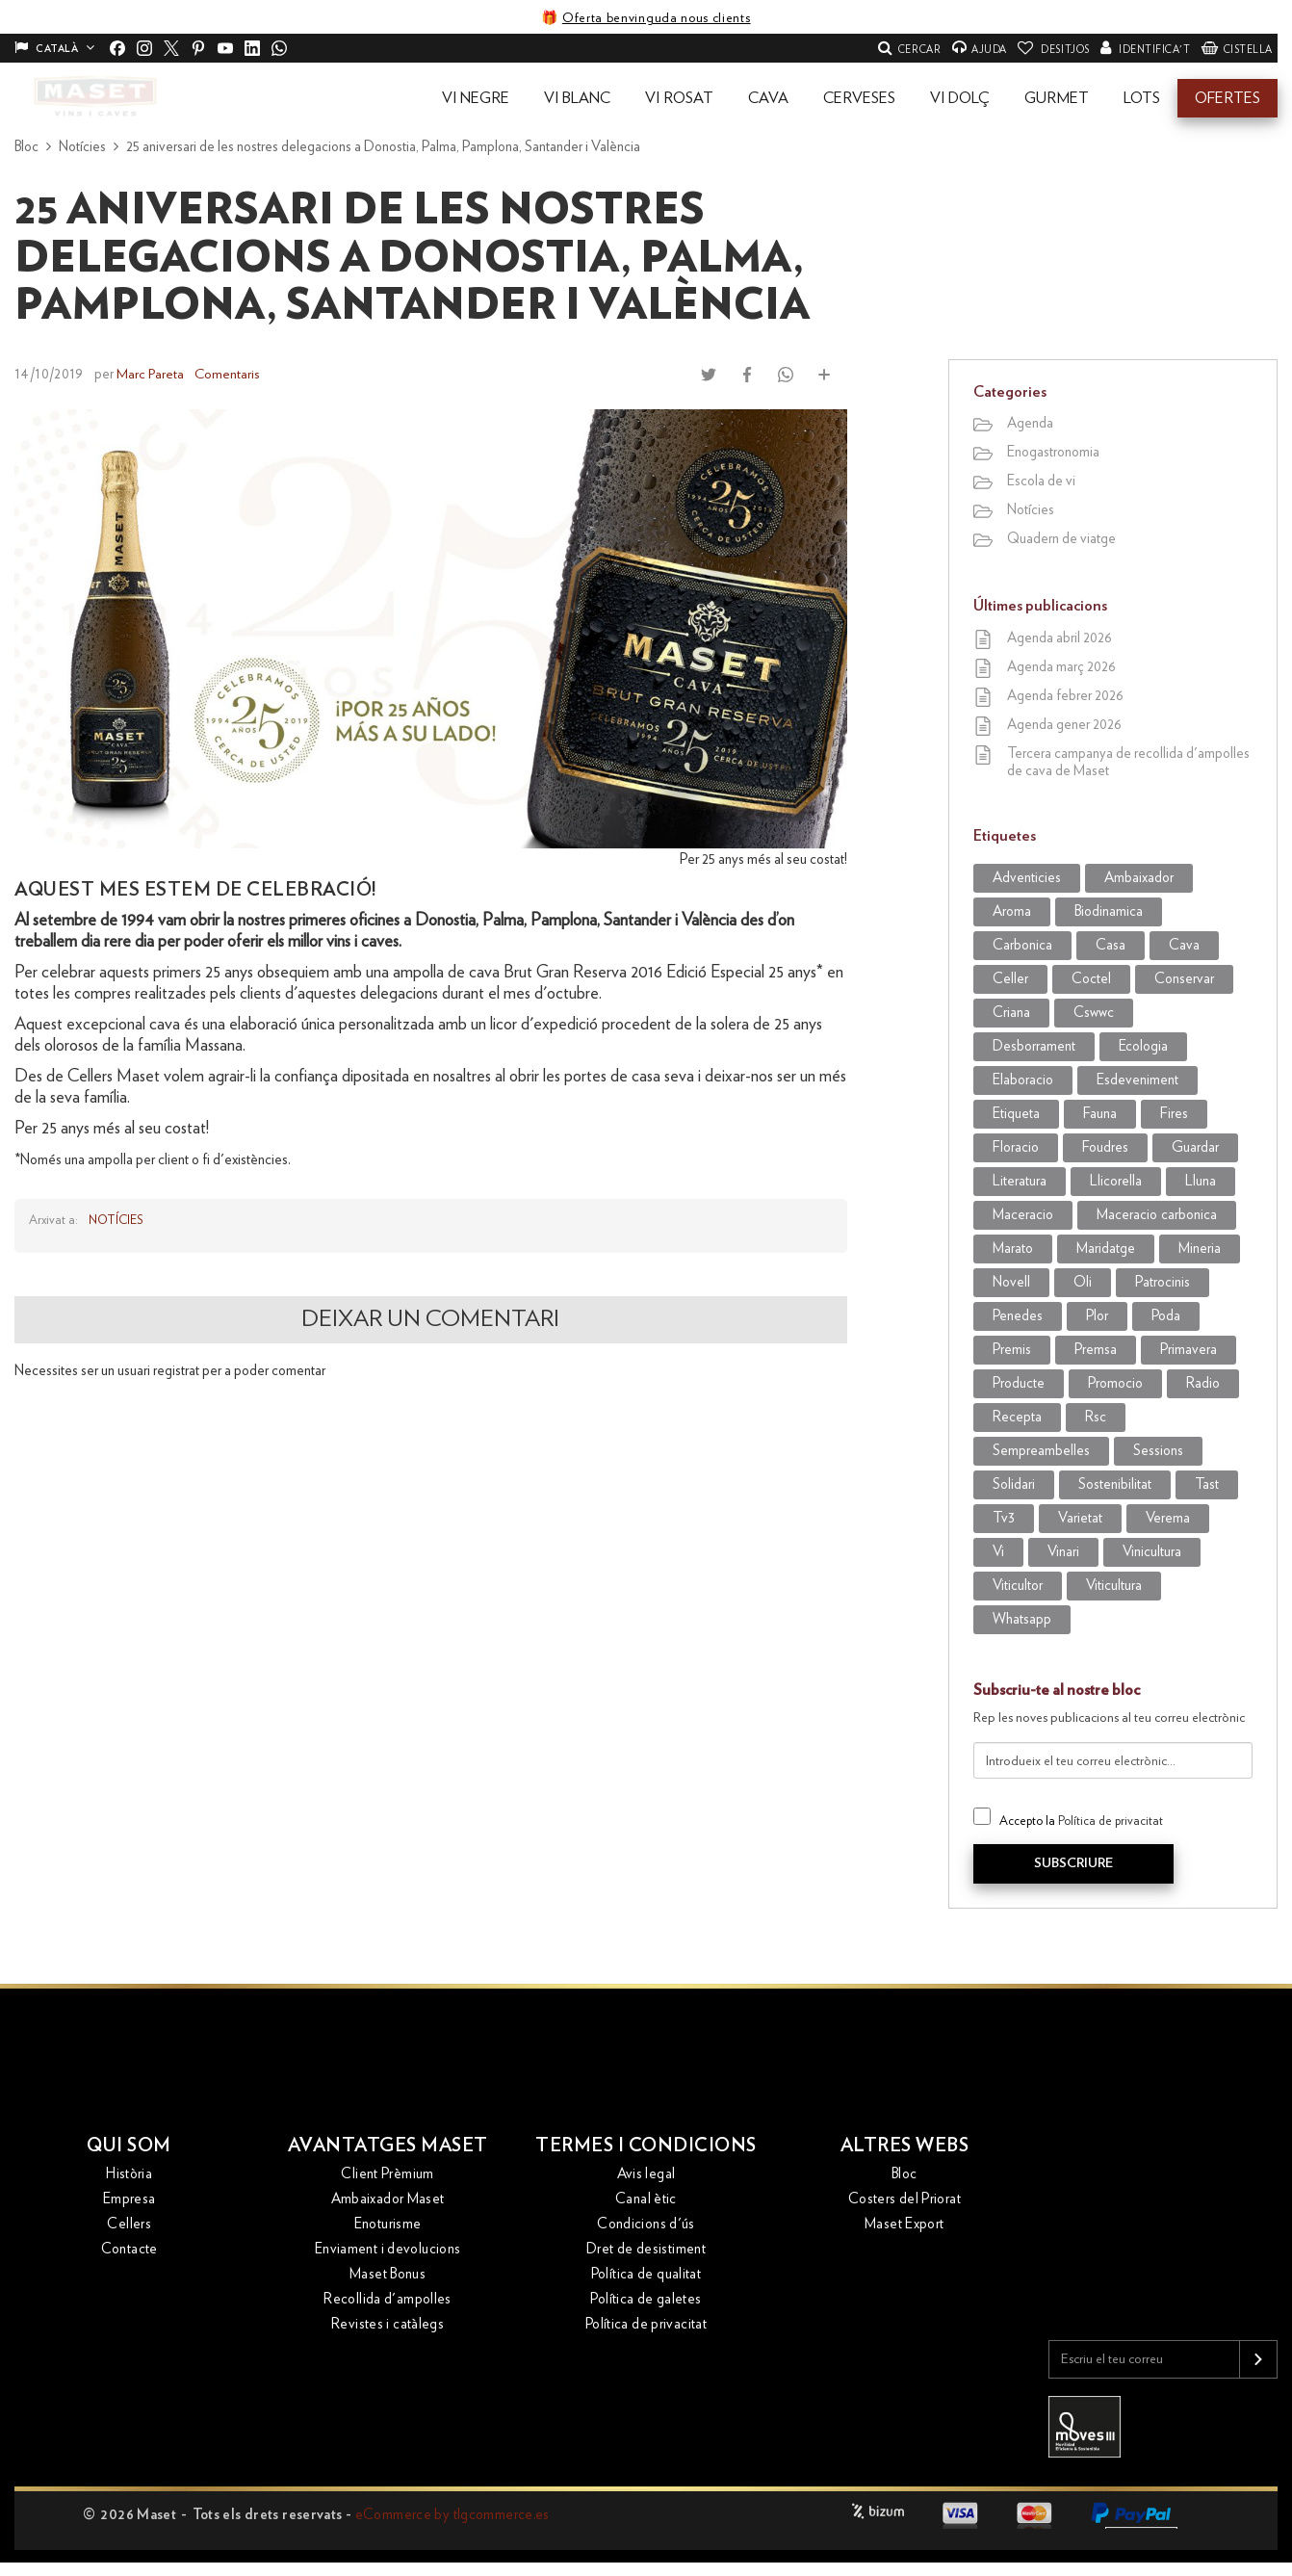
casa (1110, 945)
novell (1011, 1282)
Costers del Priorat (904, 2200)
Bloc (904, 2175)
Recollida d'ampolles (387, 2300)
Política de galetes (645, 2300)
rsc (1095, 1417)
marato (1013, 1248)
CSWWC (1093, 1012)
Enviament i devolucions (388, 2250)
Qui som (129, 2145)
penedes (1018, 1316)
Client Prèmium (387, 2175)
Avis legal (646, 2175)
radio (1203, 1383)
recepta (1017, 1417)
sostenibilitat (1114, 1484)
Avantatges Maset (388, 2145)
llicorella (1116, 1181)
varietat (1080, 1518)
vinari (1063, 1552)
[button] (476, 98)
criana (1011, 1012)
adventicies (1027, 878)
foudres (1105, 1147)
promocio (1115, 1383)
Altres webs (904, 2145)
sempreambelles (1041, 1451)
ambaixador (1139, 878)
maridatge (1105, 1248)
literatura (1020, 1181)
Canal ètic (646, 2200)
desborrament (1034, 1046)
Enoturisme (388, 2225)
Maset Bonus (387, 2275)
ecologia (1143, 1046)
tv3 (1004, 1518)
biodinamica (1108, 911)
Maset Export (904, 2225)
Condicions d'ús (646, 2225)
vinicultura (1152, 1552)
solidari (1014, 1484)
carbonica (1022, 945)
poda (1165, 1316)
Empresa (129, 2200)
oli (1082, 1282)
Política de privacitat (1110, 1821)
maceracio (1023, 1215)
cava (1184, 945)
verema (1168, 1518)
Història (129, 2175)
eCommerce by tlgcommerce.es (452, 2515)
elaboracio (1023, 1080)
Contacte (129, 2250)
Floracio (1016, 1147)
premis (1012, 1349)
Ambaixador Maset (388, 2200)
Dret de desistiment (646, 2250)
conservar (1184, 979)
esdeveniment (1137, 1080)
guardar (1195, 1147)
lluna (1200, 1181)
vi (998, 1552)
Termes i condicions (646, 2145)
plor (1097, 1316)
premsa (1095, 1349)
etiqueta (1016, 1113)
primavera (1188, 1349)
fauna (1100, 1113)
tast (1207, 1484)
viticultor (1018, 1585)
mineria (1199, 1248)
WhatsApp (1022, 1619)
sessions (1158, 1451)
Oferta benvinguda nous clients (656, 18)
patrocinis (1162, 1282)
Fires (1174, 1113)
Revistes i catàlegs (387, 2325)
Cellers (129, 2225)
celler (1010, 979)
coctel (1091, 979)
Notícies (115, 1219)
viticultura (1114, 1585)
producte (1019, 1383)
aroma (1012, 911)
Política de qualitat (646, 2275)
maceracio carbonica (1157, 1215)
